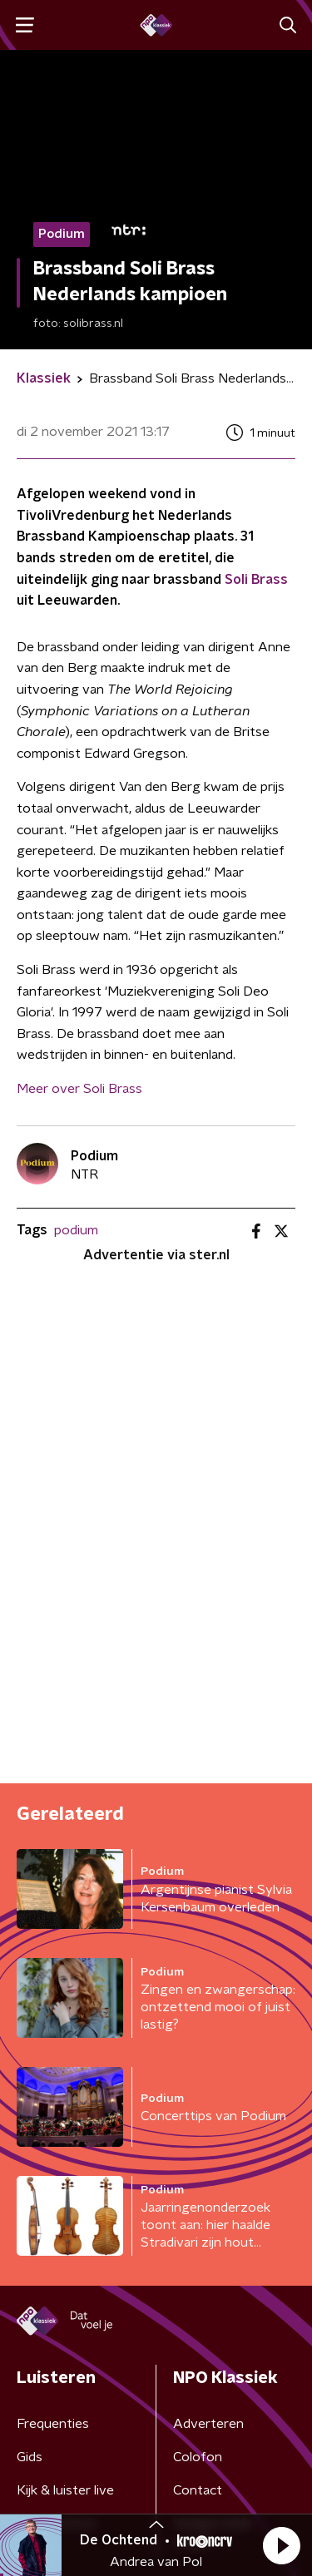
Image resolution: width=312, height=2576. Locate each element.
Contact (197, 2490)
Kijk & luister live (65, 2490)
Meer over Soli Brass (79, 1088)
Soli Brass (256, 579)
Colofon (197, 2457)
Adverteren (208, 2423)
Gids (29, 2457)
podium (76, 1230)
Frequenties (53, 2423)
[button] (281, 2545)
